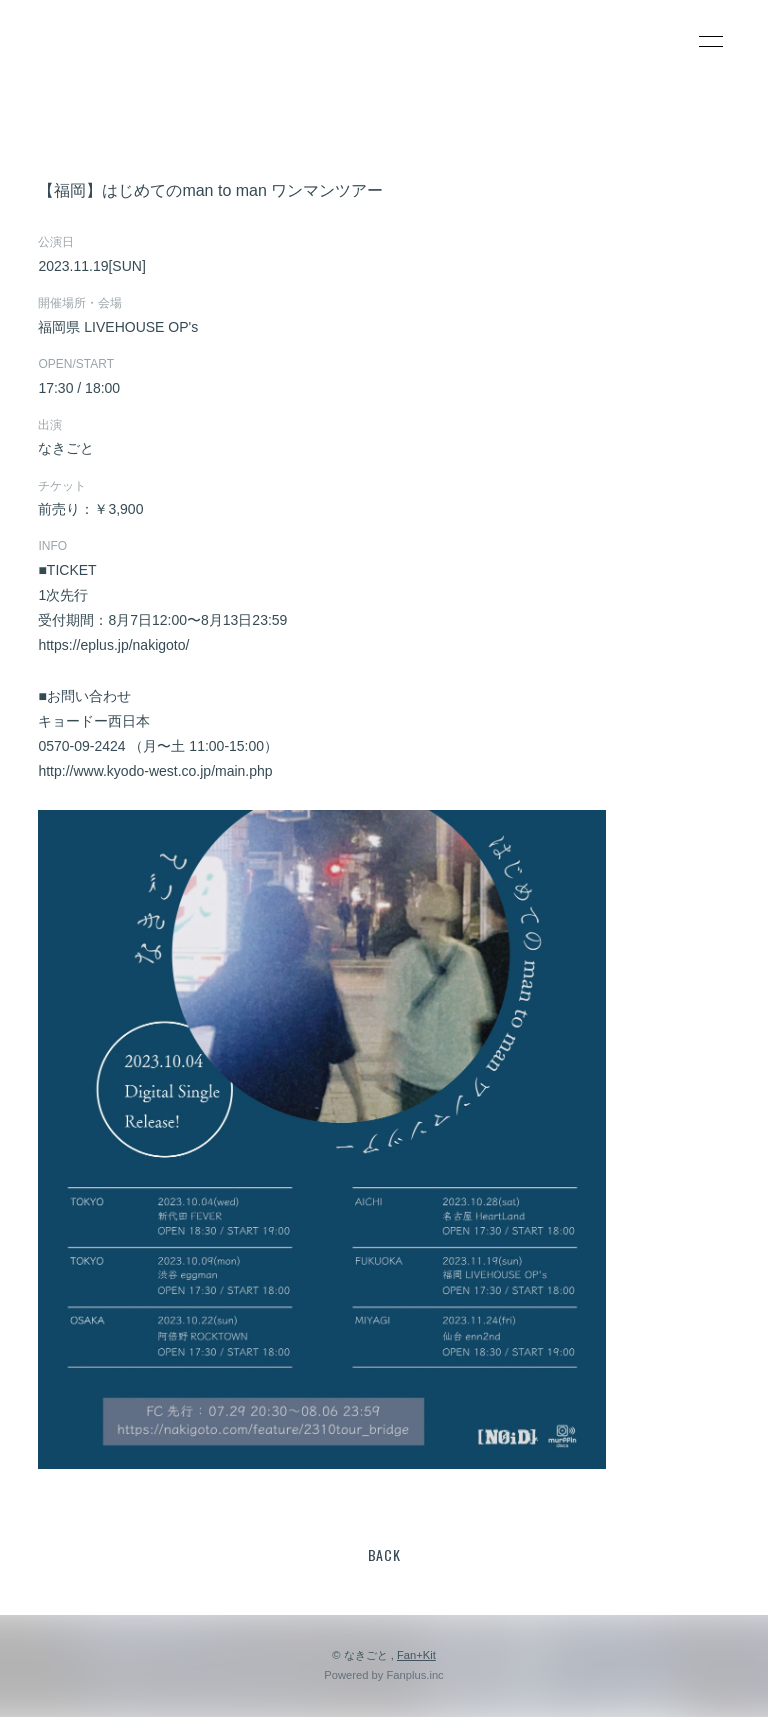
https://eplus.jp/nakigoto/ (113, 645)
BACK (384, 1554)
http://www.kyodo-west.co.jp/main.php (155, 771)
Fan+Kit (416, 1655)
